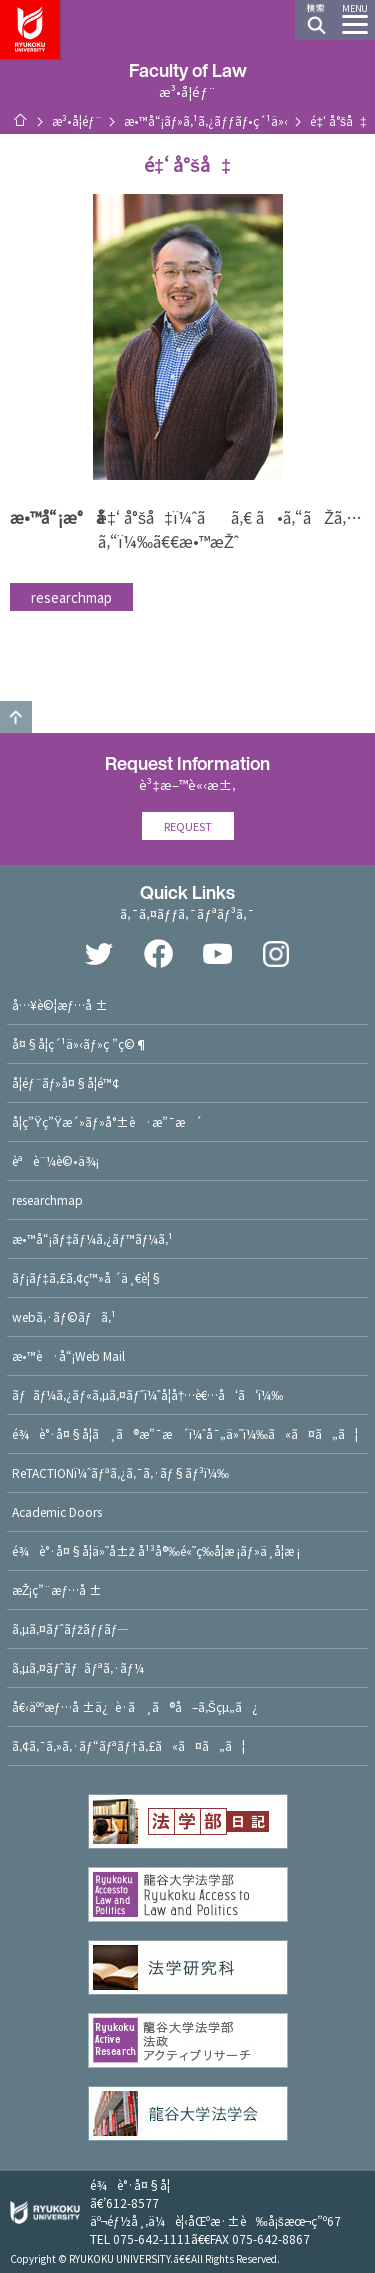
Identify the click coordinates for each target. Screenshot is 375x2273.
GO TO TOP (16, 717)
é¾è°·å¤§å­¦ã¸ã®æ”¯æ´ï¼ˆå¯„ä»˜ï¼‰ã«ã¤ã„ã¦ (185, 1433)
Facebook (158, 954)
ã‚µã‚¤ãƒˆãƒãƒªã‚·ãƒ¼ (78, 1667)
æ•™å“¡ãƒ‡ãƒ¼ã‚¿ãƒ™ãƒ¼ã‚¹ (92, 1238)
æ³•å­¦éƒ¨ (77, 120)
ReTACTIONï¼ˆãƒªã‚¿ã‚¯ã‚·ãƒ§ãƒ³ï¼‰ (120, 1472)
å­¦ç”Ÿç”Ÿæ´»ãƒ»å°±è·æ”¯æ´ (107, 1121)
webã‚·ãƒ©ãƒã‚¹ (64, 1316)
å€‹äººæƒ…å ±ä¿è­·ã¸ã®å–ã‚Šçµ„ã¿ (135, 1706)
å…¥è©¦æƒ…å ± (60, 1004)
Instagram (276, 954)
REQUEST (188, 826)
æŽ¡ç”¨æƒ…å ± (57, 1589)
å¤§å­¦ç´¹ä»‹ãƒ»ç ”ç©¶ (80, 1043)
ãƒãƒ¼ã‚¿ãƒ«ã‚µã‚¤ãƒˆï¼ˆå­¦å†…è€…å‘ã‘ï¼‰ (147, 1394)
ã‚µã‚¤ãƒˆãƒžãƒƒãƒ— (70, 1628)
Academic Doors (57, 1511)
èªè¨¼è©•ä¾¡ (55, 1160)
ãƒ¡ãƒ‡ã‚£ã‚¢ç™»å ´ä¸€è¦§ (87, 1277)
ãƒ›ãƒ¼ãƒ (20, 120)
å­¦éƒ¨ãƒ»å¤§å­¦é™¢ (65, 1082)
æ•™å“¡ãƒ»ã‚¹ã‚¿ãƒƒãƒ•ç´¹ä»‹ (206, 120)
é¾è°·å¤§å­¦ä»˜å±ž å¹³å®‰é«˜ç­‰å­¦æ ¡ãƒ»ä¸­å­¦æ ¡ (156, 1550)
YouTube (217, 954)
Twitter (99, 954)
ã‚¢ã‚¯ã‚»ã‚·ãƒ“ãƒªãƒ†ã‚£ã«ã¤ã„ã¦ (128, 1745)
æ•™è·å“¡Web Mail (68, 1355)
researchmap (71, 597)
